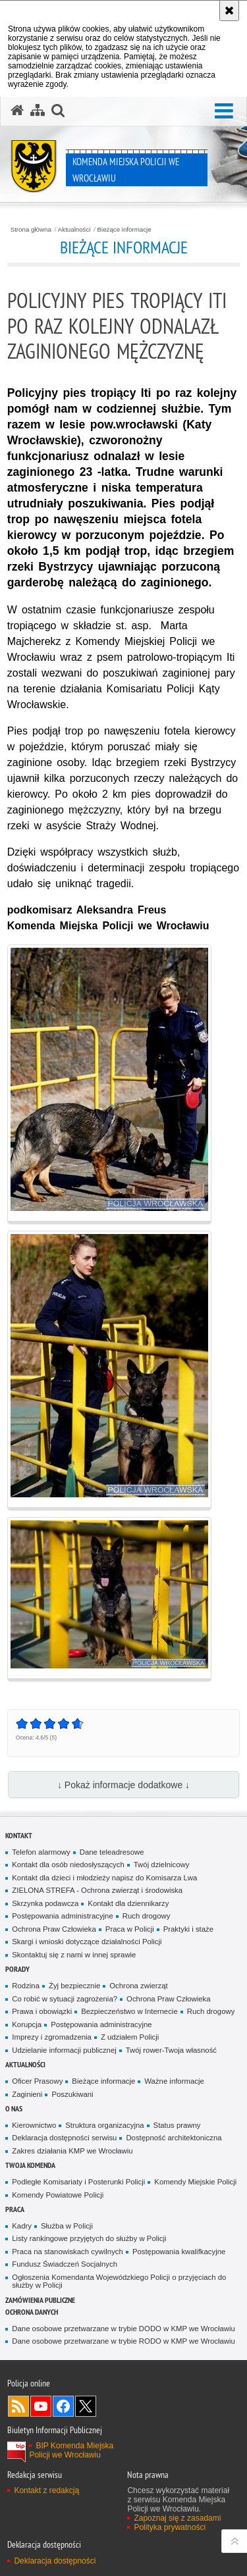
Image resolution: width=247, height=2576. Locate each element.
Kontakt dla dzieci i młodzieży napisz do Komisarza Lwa (104, 1878)
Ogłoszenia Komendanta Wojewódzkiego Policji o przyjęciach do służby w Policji (119, 2281)
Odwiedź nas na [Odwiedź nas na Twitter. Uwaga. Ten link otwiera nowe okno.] (85, 2406)
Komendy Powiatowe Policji (57, 2195)
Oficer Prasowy (37, 2081)
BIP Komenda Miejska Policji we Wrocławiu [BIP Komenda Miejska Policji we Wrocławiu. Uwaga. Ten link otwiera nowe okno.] (71, 2450)
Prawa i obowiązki (42, 2011)
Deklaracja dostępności (55, 2560)
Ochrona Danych (31, 2312)
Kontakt (18, 1835)
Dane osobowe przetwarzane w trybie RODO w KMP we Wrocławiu (123, 2341)
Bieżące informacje (124, 229)
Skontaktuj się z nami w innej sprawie (74, 1955)
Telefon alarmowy (41, 1852)
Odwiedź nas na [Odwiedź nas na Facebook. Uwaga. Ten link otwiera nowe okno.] (63, 2406)
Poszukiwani (72, 2094)
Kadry (22, 2226)
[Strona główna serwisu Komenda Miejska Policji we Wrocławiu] (17, 110)
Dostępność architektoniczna (173, 2138)
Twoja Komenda (30, 2165)
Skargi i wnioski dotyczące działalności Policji (86, 1941)
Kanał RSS (18, 2406)
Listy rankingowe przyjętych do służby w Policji (89, 2238)
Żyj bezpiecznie (74, 1986)
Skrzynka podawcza (45, 1903)
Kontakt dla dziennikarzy (128, 1903)
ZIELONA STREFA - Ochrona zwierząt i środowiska (97, 1890)
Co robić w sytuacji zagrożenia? (64, 1999)
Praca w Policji (129, 1929)
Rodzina (26, 1986)
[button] (58, 110)
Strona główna (31, 229)
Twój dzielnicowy (162, 1864)
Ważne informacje (174, 2081)
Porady (17, 1969)
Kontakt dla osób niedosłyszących (68, 1864)
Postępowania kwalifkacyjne (178, 2251)
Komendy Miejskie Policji (195, 2182)
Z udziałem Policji (130, 2037)
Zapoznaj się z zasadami (177, 2518)
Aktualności (74, 229)
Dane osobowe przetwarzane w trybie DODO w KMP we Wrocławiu (123, 2328)
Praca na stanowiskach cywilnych (67, 2251)
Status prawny (177, 2125)
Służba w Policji (67, 2226)
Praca (14, 2209)
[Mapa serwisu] (37, 110)
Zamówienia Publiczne (40, 2300)
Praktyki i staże (188, 1929)
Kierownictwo (34, 2125)
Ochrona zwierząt (138, 1986)
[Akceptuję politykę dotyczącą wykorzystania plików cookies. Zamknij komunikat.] (229, 10)
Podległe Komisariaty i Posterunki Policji (78, 2182)
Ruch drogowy (147, 1916)
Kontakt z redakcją (46, 2490)
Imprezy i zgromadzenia (52, 2037)
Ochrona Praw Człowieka (54, 1929)
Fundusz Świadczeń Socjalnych (64, 2264)
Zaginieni (27, 2094)
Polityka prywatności (170, 2527)
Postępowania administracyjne (62, 1916)
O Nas (13, 2108)
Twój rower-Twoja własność (171, 2050)
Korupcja (26, 2024)
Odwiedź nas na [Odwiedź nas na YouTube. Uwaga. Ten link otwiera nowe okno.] (40, 2406)
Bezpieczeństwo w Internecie (129, 2011)
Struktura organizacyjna (104, 2125)
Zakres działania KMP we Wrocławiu (72, 2151)
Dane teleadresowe (112, 1852)
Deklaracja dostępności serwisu (64, 2138)
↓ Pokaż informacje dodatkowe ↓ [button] (123, 1785)
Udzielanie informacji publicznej (64, 2050)
